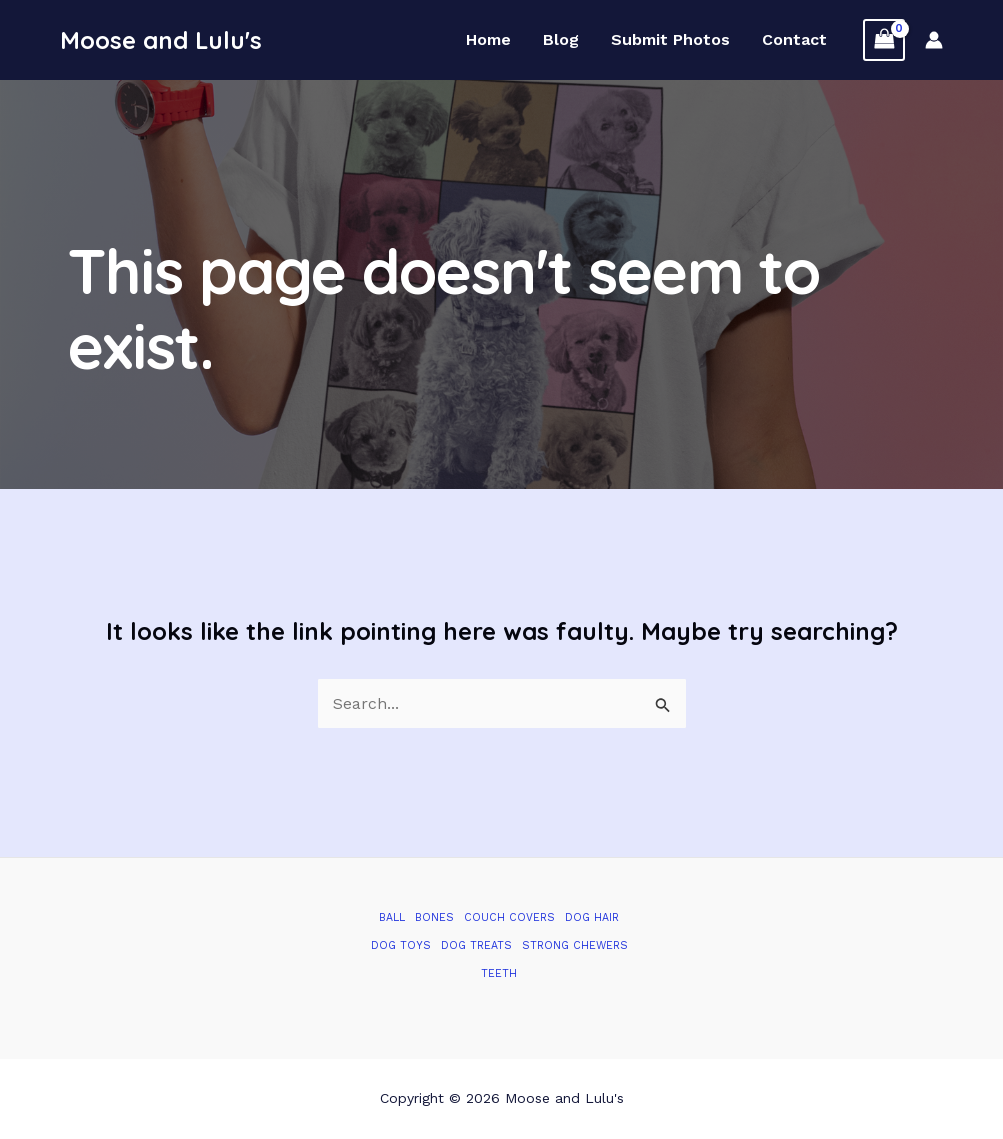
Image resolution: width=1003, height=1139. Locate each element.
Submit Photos (670, 40)
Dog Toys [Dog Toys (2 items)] (401, 945)
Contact (794, 40)
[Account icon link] (934, 40)
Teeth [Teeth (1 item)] (499, 973)
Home (488, 40)
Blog (561, 40)
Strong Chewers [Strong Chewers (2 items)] (575, 945)
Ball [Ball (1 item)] (392, 917)
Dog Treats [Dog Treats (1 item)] (476, 945)
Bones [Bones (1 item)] (434, 917)
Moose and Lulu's (161, 40)
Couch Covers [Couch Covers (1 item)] (509, 917)
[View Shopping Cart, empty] (884, 39)
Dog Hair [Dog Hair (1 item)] (592, 917)
